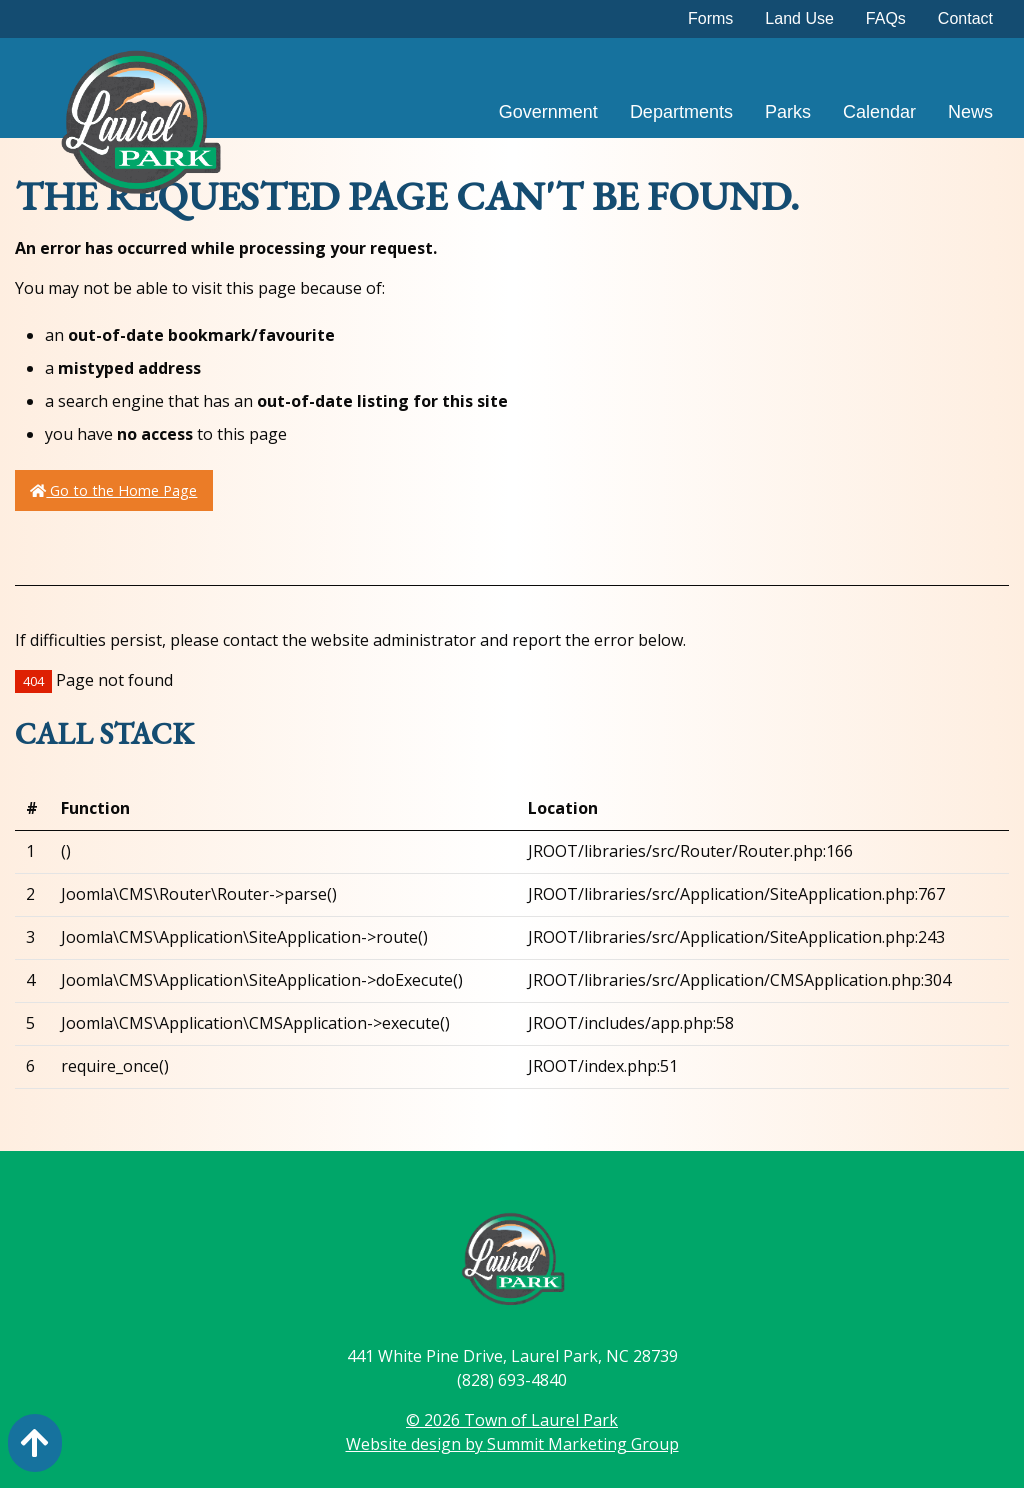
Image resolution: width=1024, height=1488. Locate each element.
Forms (710, 18)
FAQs (886, 18)
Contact (965, 18)
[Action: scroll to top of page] (35, 1443)
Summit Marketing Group (583, 1444)
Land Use (799, 18)
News (970, 112)
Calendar (879, 112)
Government (548, 112)
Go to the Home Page (113, 490)
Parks (788, 112)
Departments (681, 112)
